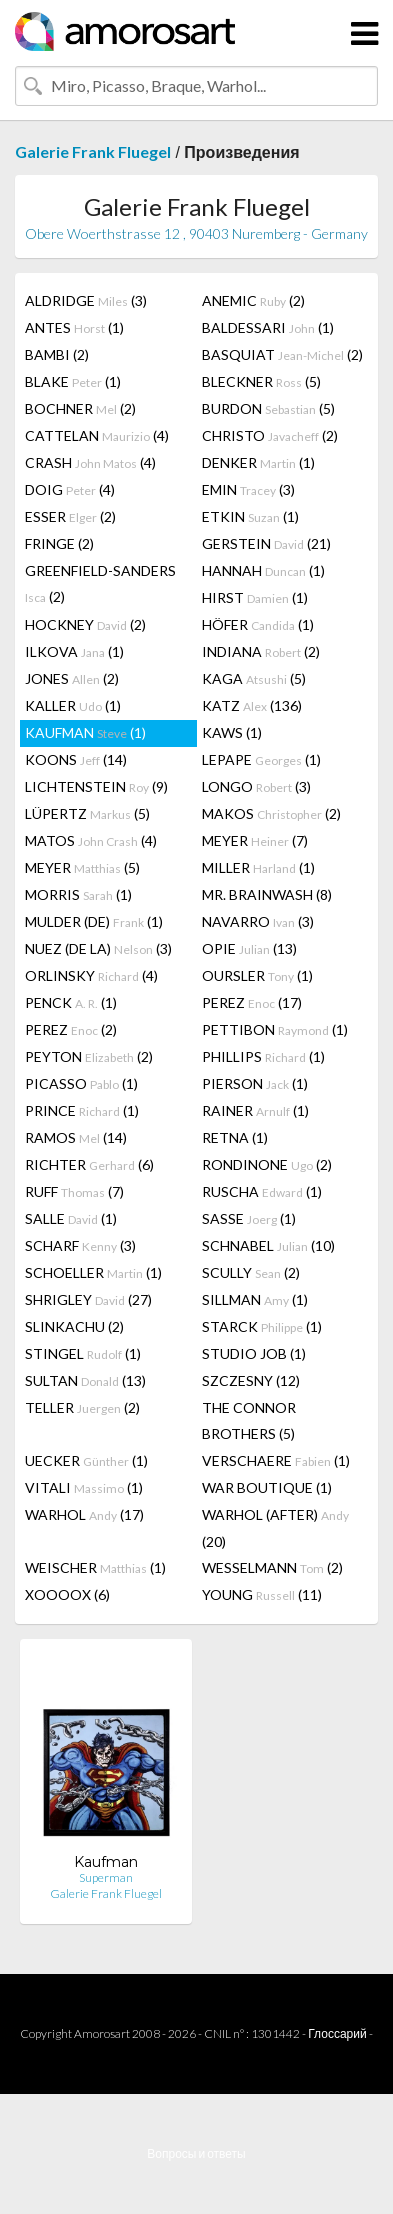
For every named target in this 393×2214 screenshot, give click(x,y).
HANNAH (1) (263, 570)
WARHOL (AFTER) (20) (275, 1528)
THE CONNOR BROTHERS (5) (249, 1420)
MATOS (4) (91, 840)
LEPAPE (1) (261, 759)
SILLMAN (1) (255, 1299)
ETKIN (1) (250, 516)
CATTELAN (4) (97, 435)
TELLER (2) (82, 1407)
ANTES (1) (74, 327)
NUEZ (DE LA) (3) (98, 948)
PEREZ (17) (252, 1002)
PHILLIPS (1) (263, 1056)
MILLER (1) (258, 867)
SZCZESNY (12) (251, 1380)
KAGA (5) (254, 678)
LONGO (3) (256, 786)
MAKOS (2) (271, 813)
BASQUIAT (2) (282, 354)
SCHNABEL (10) (268, 1245)
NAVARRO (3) (258, 921)
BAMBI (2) (57, 354)
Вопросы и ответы (196, 2153)
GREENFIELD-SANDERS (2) (100, 583)
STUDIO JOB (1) (254, 1353)
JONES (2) (72, 678)
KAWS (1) (232, 732)
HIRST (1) (255, 597)
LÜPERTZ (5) (87, 813)
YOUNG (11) (262, 1594)
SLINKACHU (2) (74, 1326)
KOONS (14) (76, 759)
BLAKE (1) (73, 381)
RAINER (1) (255, 1110)
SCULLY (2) (251, 1272)
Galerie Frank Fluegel (93, 151)
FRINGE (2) (59, 543)
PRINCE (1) (82, 1110)
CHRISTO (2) (270, 435)
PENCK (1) (71, 1002)
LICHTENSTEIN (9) (96, 786)
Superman (106, 1877)
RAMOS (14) (76, 1137)
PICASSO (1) (81, 1083)
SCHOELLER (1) (93, 1272)
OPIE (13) (249, 948)
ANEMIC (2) (253, 300)
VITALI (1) (84, 1487)
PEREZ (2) (71, 1029)
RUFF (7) (74, 1191)
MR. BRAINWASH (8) (267, 894)
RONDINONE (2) (267, 1164)
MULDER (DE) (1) (94, 921)
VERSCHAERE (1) (276, 1460)
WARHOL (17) (84, 1514)
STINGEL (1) (83, 1353)
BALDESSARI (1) (268, 327)
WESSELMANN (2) (272, 1567)
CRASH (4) (90, 462)
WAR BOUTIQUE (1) (267, 1487)
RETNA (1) (235, 1137)
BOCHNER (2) (80, 408)
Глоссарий (337, 2033)
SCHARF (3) (80, 1245)
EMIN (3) (248, 489)
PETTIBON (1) (275, 1029)
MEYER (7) (255, 840)
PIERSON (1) (255, 1083)
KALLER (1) (73, 705)
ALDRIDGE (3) (86, 300)
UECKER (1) (86, 1460)
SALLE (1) (71, 1218)
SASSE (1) (249, 1218)
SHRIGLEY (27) (88, 1299)
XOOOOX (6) (67, 1594)
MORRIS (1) (78, 894)
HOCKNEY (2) (85, 624)
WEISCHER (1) (95, 1567)
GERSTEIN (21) (266, 543)
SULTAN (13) (85, 1380)
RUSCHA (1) (262, 1191)
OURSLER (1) (257, 975)
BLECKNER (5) (261, 381)
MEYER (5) (82, 867)
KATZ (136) (252, 705)
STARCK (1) (262, 1326)
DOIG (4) (70, 489)
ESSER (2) (70, 516)
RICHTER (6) (89, 1164)
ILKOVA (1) (74, 651)
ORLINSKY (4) (91, 975)
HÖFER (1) (258, 624)
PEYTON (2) (89, 1056)
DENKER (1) (258, 462)
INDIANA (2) (261, 651)
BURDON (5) (268, 408)
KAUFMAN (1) (85, 732)
